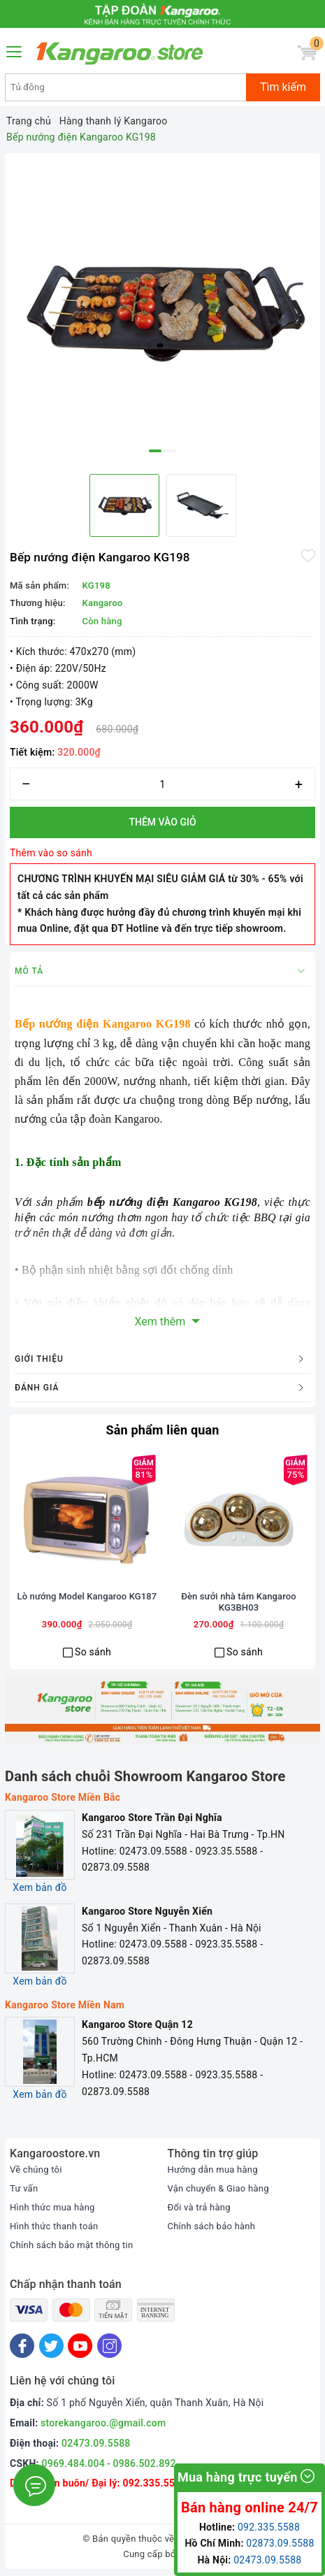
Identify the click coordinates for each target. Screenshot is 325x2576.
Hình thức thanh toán (54, 2226)
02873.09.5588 (280, 2543)
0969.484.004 (73, 2463)
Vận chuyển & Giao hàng (218, 2188)
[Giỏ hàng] (307, 52)
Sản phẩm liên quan (162, 1430)
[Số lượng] (162, 784)
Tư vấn (24, 2188)
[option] (162, 310)
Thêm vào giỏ (162, 822)
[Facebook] (22, 2345)
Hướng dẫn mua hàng (213, 2169)
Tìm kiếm (283, 87)
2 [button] (170, 450)
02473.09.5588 (96, 2443)
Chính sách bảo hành (212, 2226)
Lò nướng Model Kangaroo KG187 (87, 1596)
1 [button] (155, 450)
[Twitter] (51, 2345)
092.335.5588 (154, 2483)
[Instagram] (109, 2345)
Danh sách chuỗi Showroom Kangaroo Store (145, 1776)
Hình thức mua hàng (52, 2207)
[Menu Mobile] (14, 50)
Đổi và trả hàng (199, 2207)
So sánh (93, 1651)
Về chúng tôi (36, 2169)
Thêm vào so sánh (51, 852)
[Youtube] (80, 2345)
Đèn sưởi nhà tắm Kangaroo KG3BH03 (238, 1602)
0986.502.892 (144, 2463)
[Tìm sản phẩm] (126, 87)
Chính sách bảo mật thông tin (71, 2245)
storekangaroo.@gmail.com (103, 2423)
